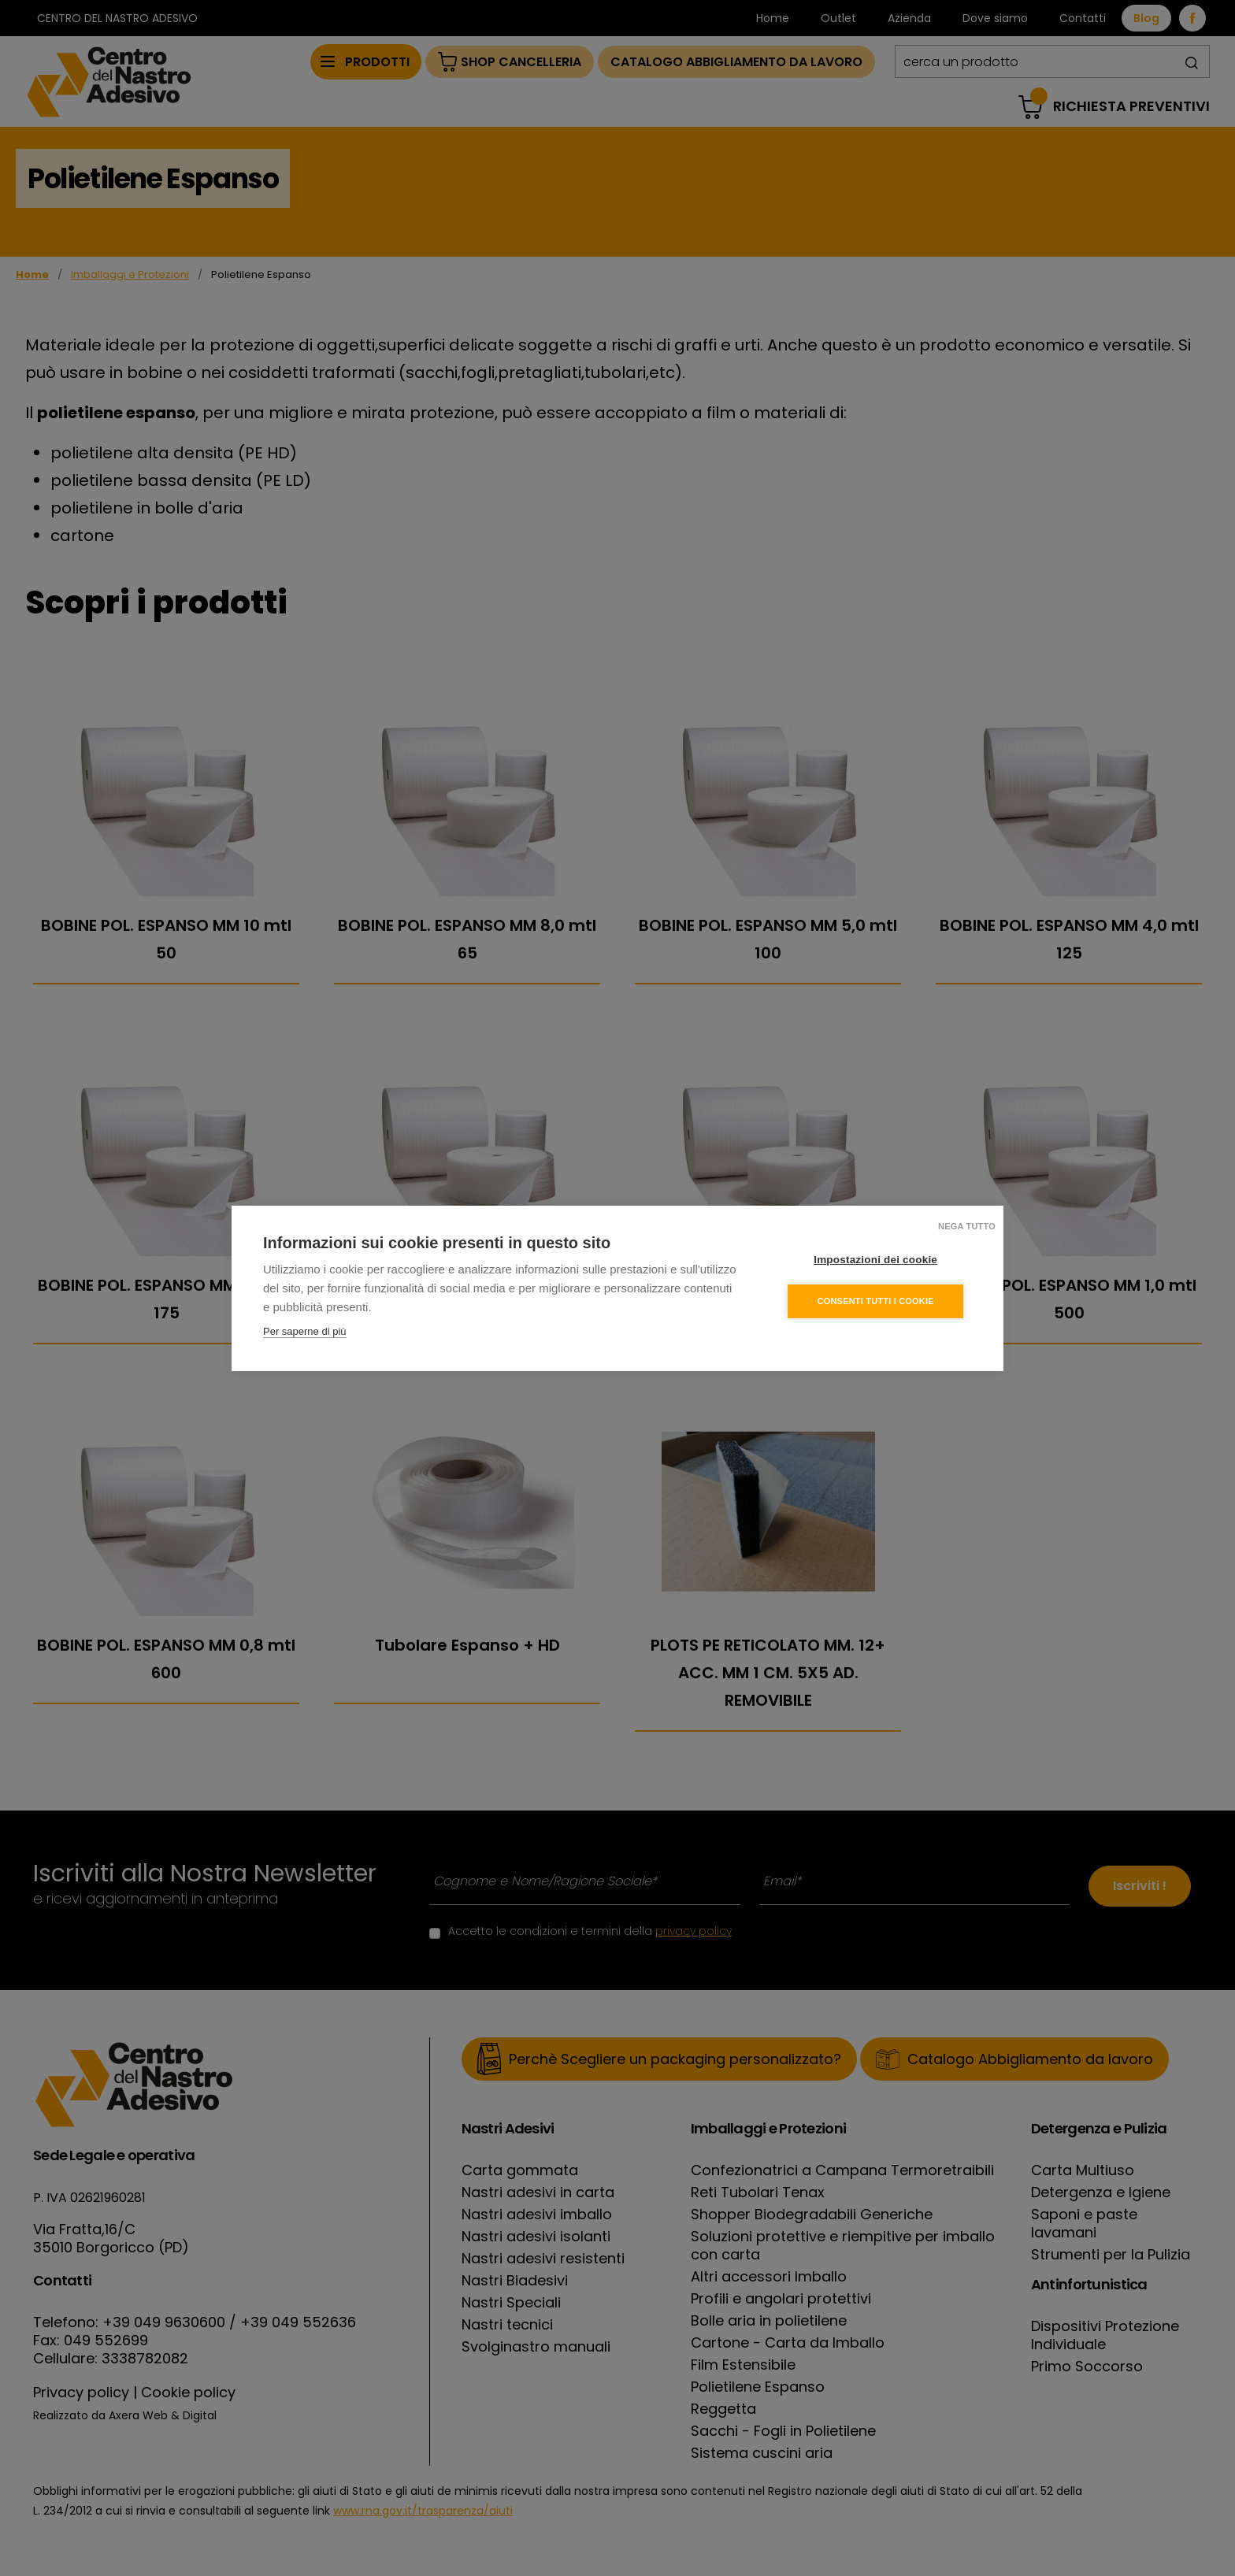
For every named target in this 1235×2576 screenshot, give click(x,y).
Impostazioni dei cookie (877, 1260)
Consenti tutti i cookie (876, 1301)
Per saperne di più (305, 1331)
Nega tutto (967, 1226)
